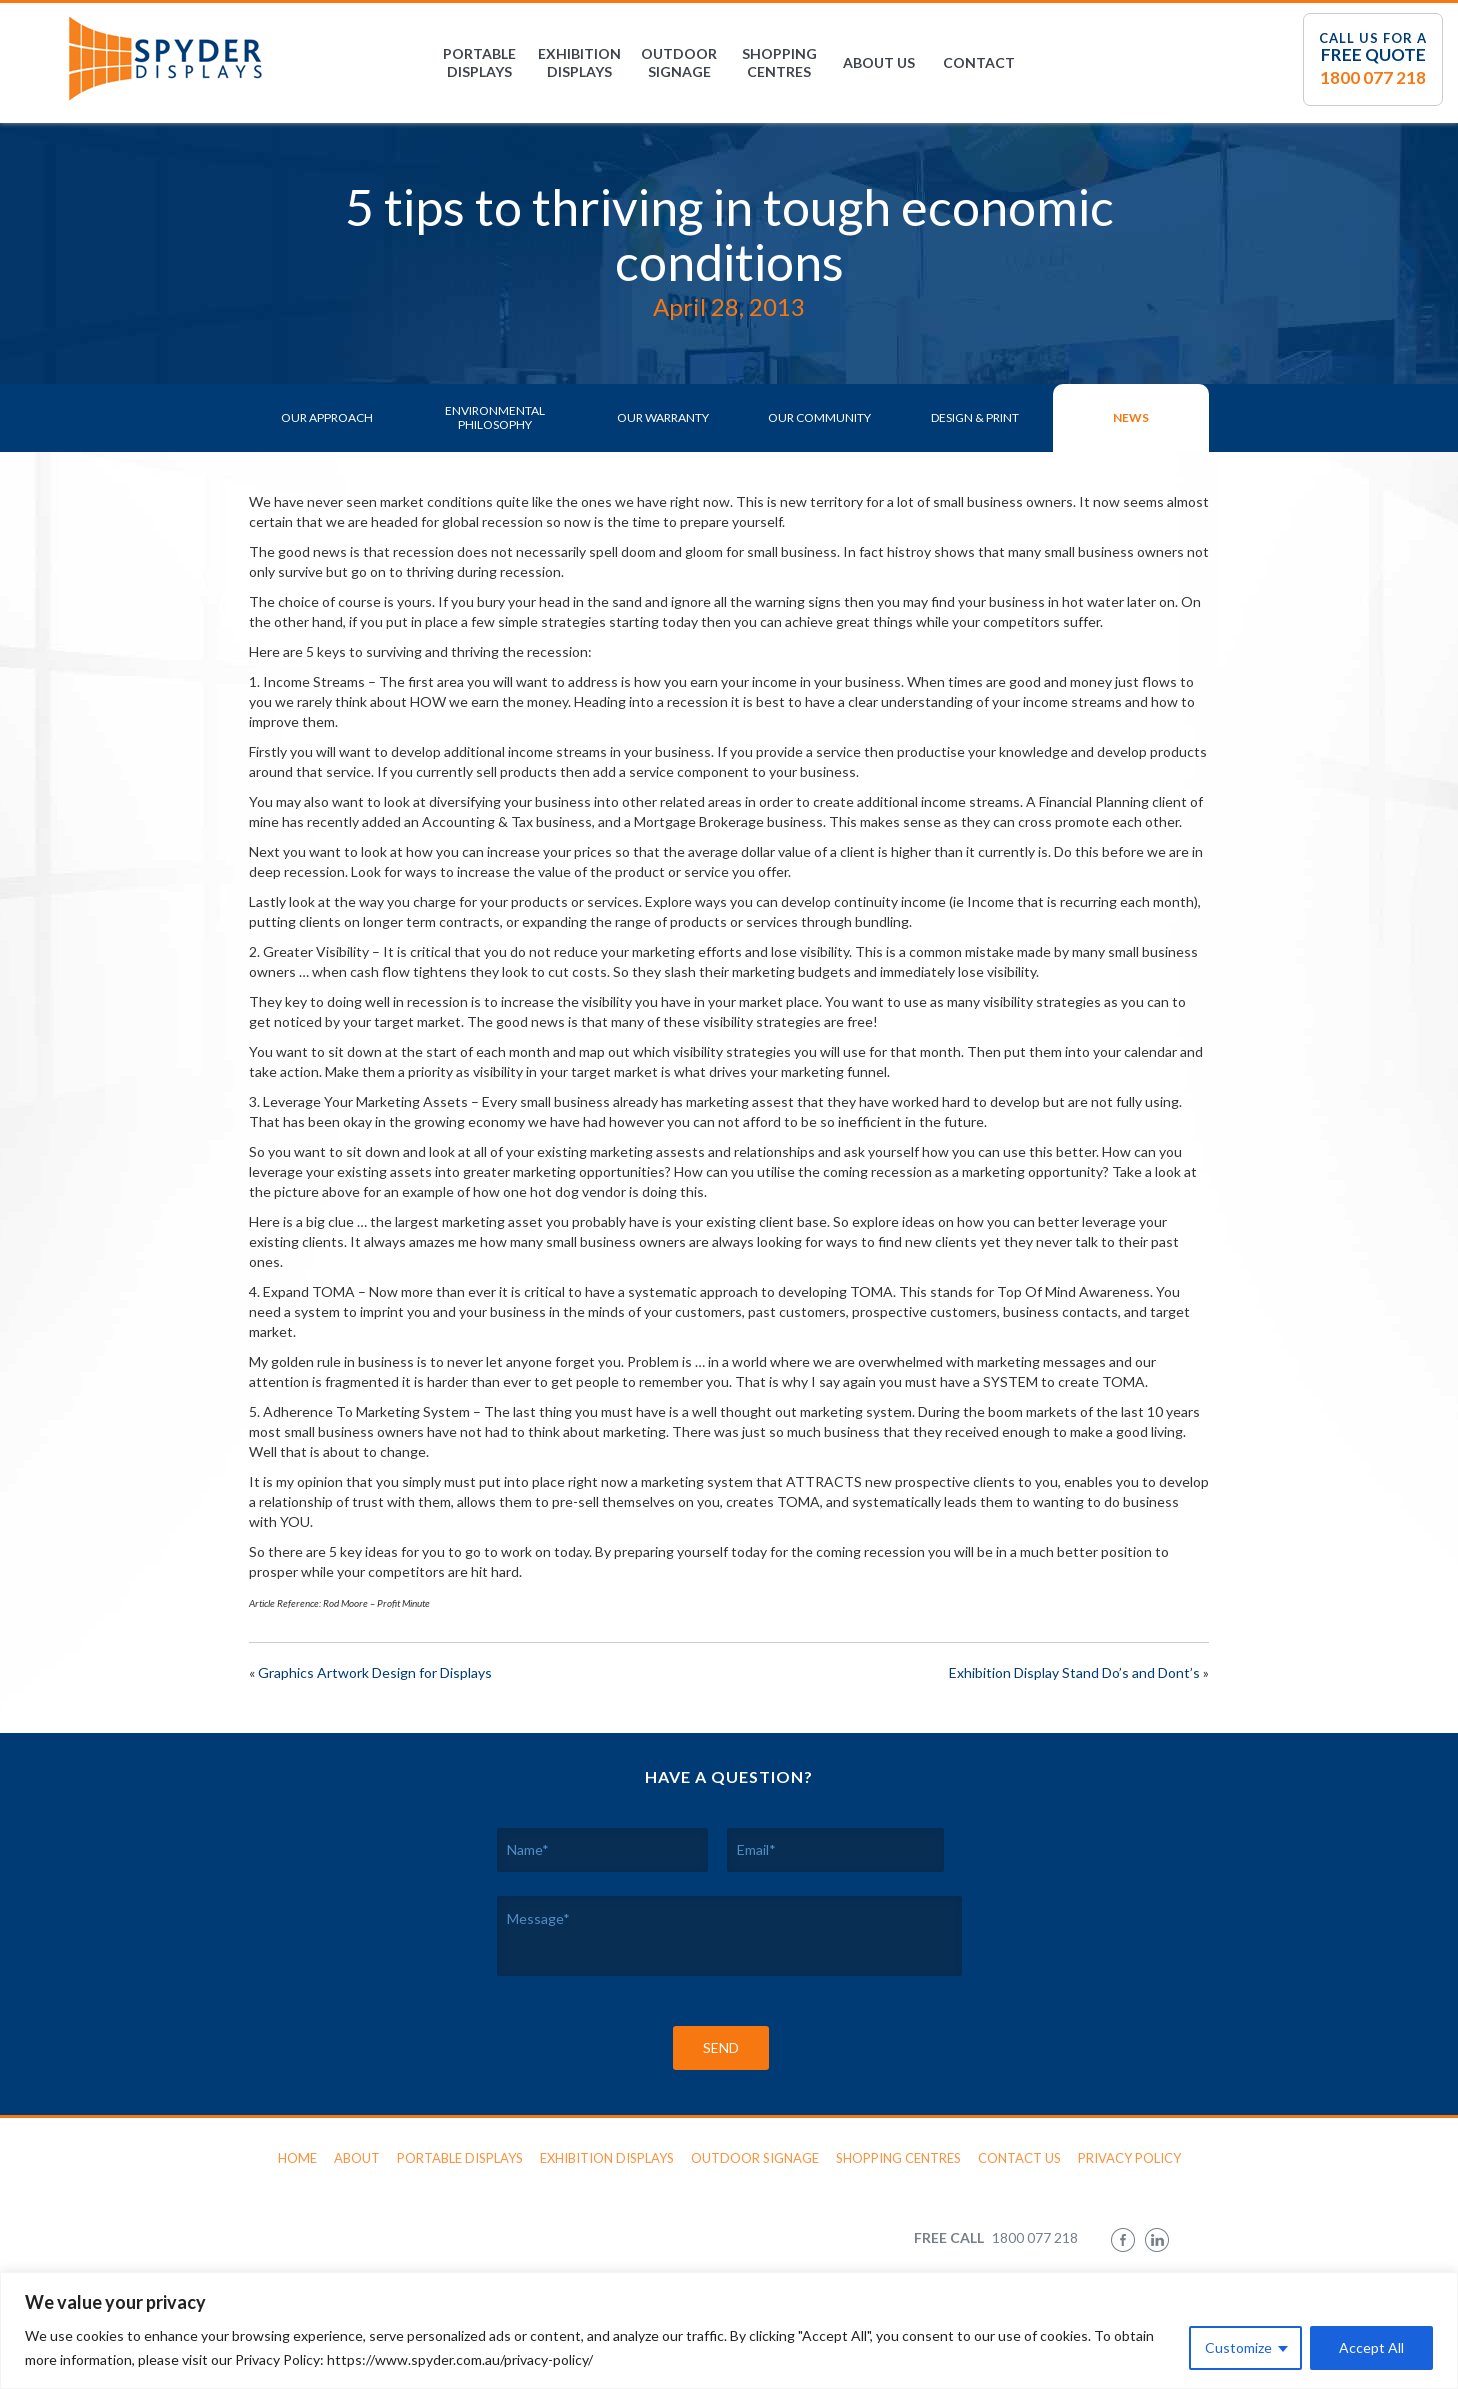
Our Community (819, 417)
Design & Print (975, 417)
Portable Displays (479, 62)
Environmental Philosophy (495, 417)
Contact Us (1019, 2158)
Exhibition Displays (579, 62)
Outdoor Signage (679, 62)
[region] (729, 2330)
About (357, 2158)
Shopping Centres (779, 62)
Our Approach (327, 417)
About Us (879, 62)
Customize (1238, 2347)
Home (297, 2158)
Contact (979, 62)
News (1131, 417)
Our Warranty (663, 417)
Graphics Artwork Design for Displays (375, 1672)
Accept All (1371, 2347)
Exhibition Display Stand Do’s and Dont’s (1074, 1672)
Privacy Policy (1129, 2158)
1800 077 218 (1373, 77)
